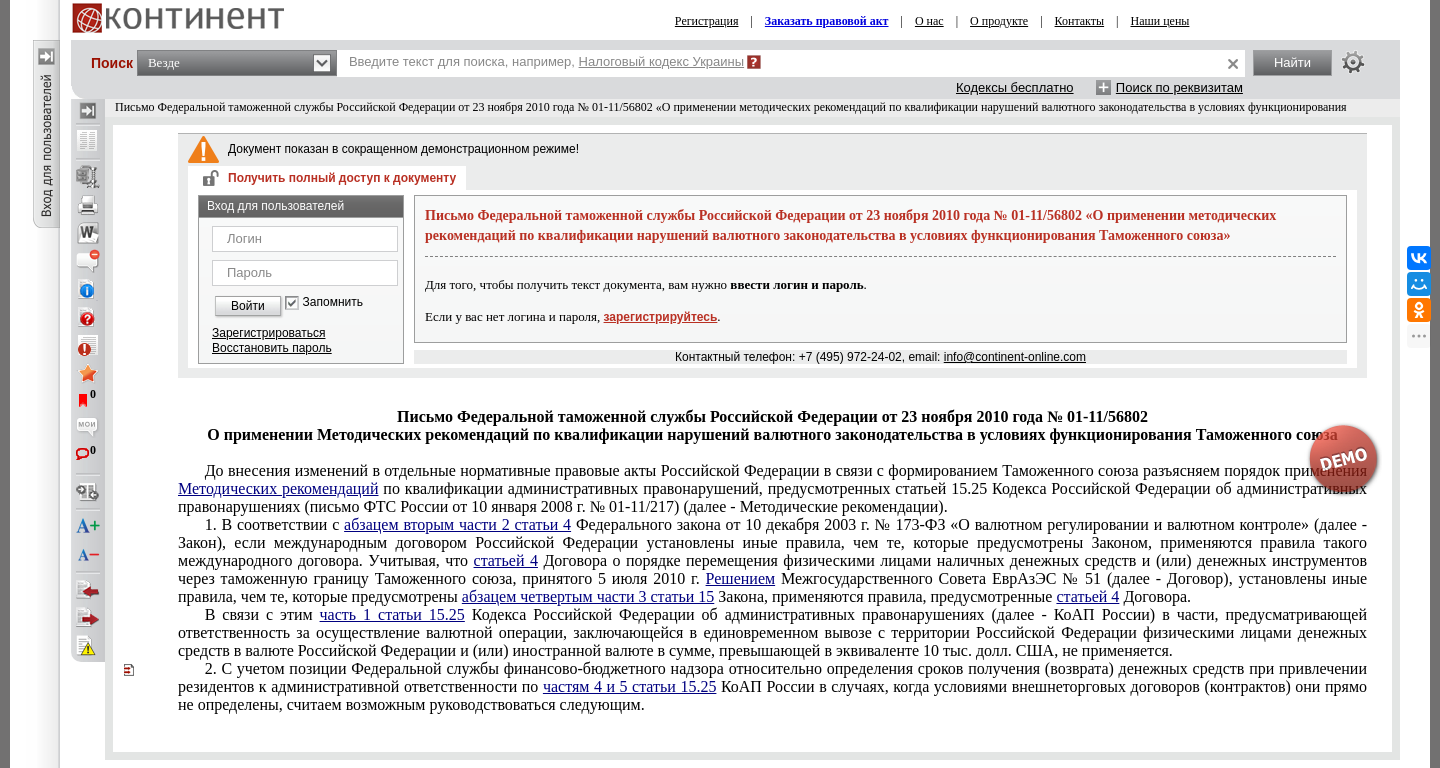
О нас (929, 21)
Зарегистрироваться (268, 333)
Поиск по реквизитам (1179, 87)
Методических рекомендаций (278, 488)
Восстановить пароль (272, 348)
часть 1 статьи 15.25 (392, 614)
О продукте (999, 21)
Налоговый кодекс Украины (662, 61)
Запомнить (333, 302)
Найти (1292, 62)
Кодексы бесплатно (1015, 87)
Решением (741, 578)
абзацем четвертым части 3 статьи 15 (588, 596)
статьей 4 (506, 560)
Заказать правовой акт (827, 21)
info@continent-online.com (1015, 357)
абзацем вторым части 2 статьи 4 (457, 524)
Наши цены (1160, 21)
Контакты (1080, 21)
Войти (248, 306)
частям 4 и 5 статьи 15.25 (630, 686)
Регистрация (707, 21)
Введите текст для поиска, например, (546, 61)
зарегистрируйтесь (661, 317)
